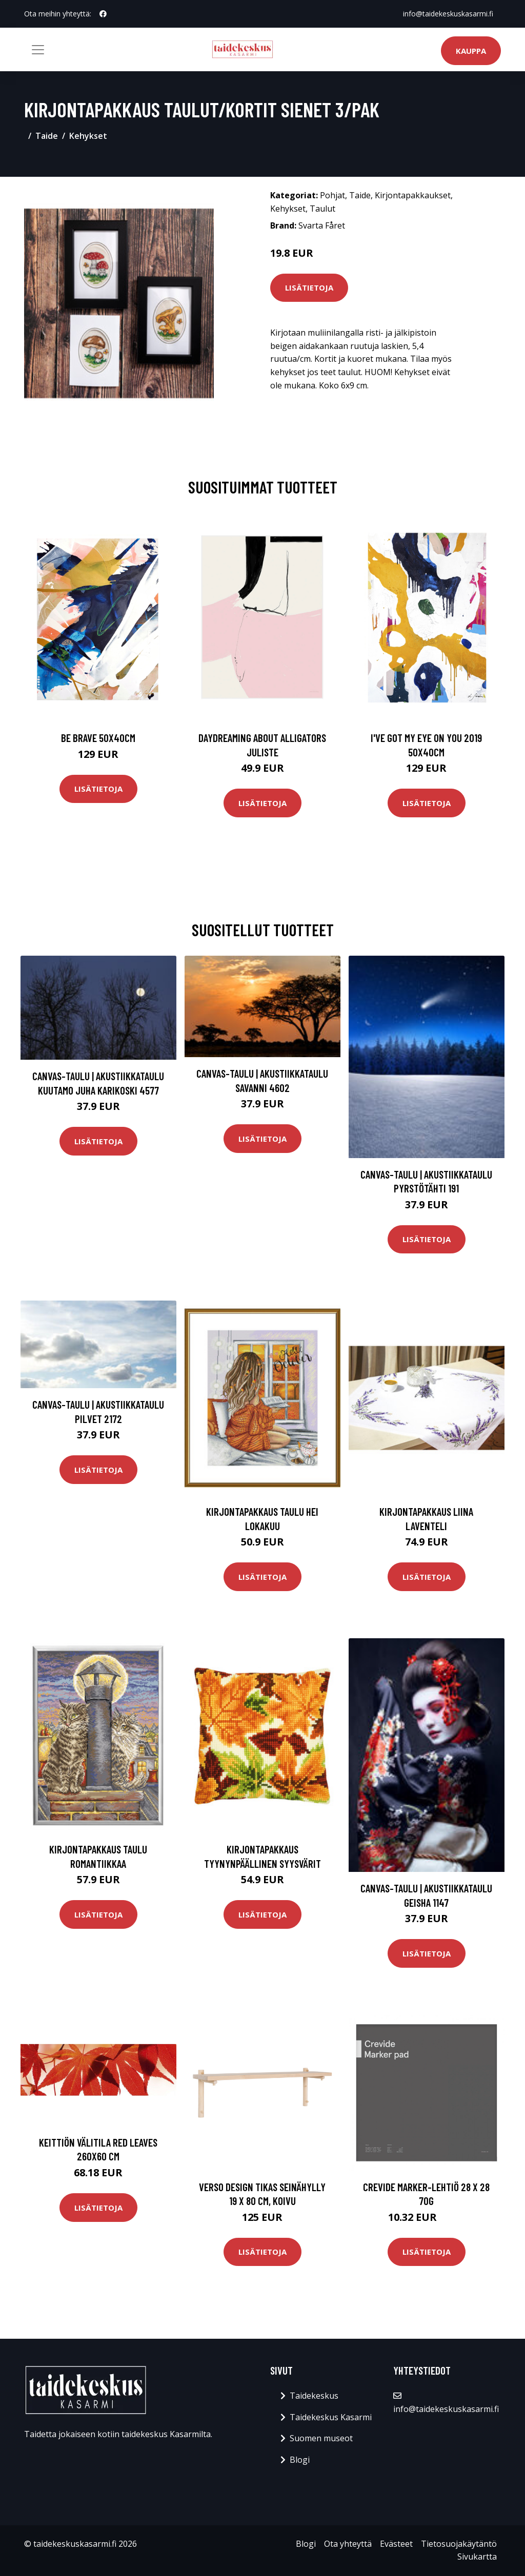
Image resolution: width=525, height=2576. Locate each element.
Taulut (322, 208)
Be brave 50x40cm (98, 737)
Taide (46, 135)
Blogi (300, 2459)
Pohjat (332, 195)
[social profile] (103, 14)
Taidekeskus (314, 2395)
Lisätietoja (309, 287)
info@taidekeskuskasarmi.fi (447, 13)
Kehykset (88, 135)
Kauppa (471, 51)
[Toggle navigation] (38, 49)
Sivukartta (477, 2556)
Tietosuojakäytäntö (459, 2543)
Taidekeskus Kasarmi (331, 2417)
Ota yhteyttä (348, 2543)
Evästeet (396, 2543)
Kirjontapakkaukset (413, 195)
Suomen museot (321, 2438)
